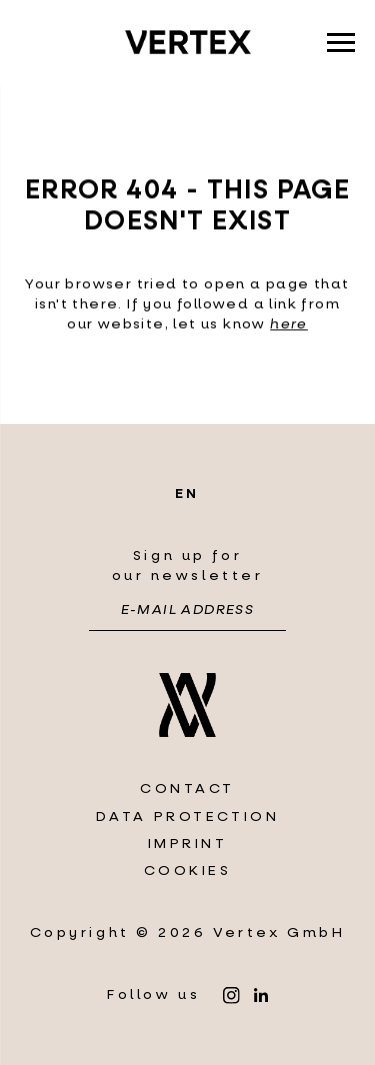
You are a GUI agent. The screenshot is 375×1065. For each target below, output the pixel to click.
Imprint (188, 843)
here (289, 325)
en (187, 493)
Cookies (188, 870)
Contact (187, 788)
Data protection (188, 816)
